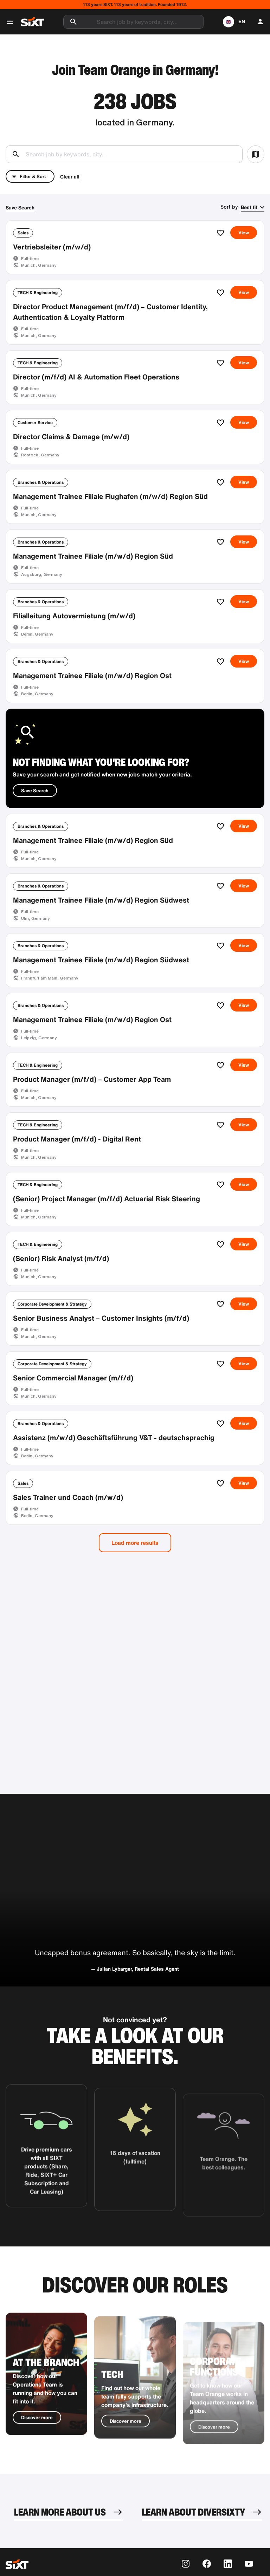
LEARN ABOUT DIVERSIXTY (193, 2512)
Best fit (249, 207)
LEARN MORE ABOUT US (60, 2512)
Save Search (20, 207)
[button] (234, 21)
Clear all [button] (69, 176)
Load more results (135, 1543)
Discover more (37, 2441)
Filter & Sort (28, 176)
